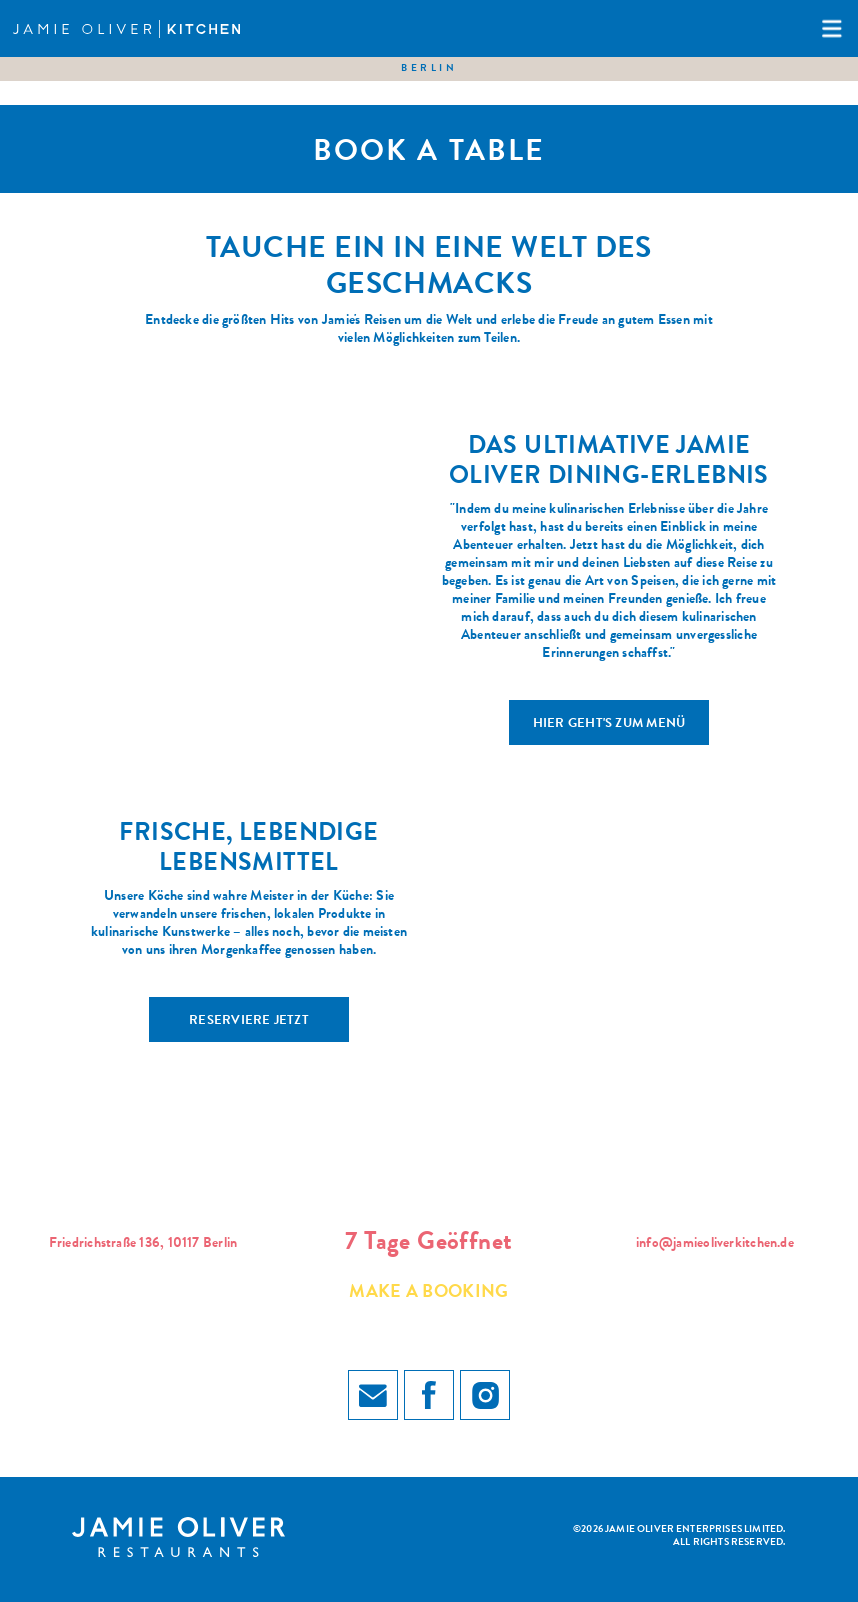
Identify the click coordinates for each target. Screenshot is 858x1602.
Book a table (429, 154)
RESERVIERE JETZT (249, 1021)
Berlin (429, 69)
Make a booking (428, 1293)
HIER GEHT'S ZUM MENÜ (609, 724)
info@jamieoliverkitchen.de (715, 1244)
